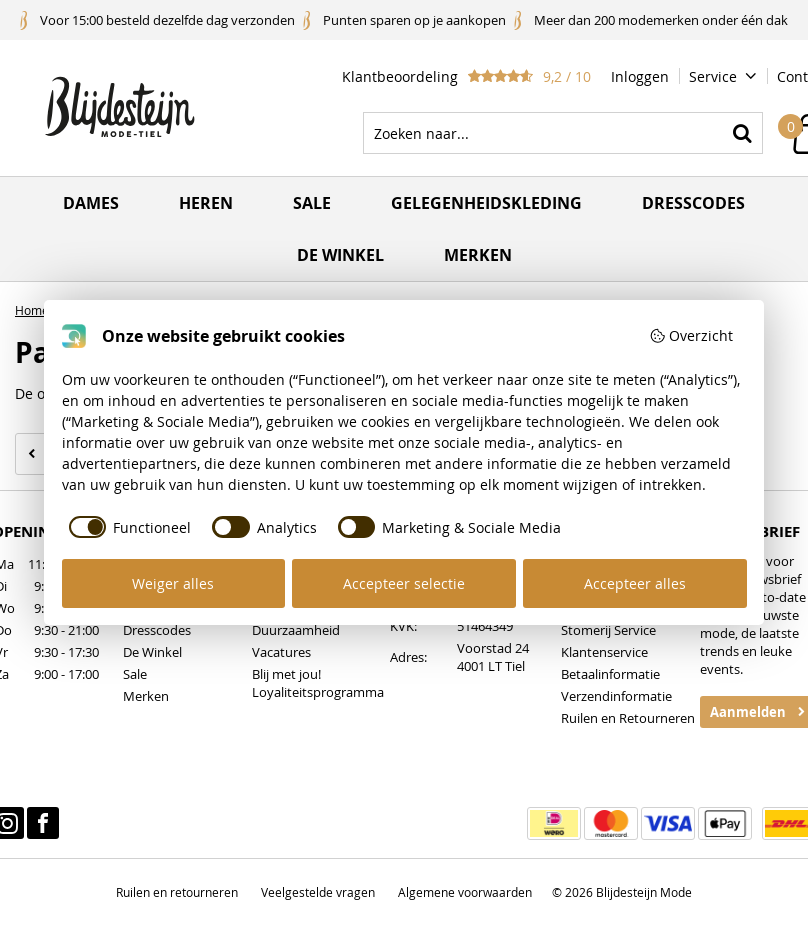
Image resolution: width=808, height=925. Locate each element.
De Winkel (152, 652)
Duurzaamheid (296, 630)
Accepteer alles (635, 583)
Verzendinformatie (616, 696)
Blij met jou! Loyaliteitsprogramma (318, 683)
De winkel (340, 255)
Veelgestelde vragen (318, 892)
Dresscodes (693, 203)
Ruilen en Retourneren (628, 718)
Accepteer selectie (404, 583)
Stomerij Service (608, 630)
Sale (312, 203)
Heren (206, 203)
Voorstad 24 (493, 648)
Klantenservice (604, 652)
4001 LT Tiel (491, 666)
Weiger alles (173, 583)
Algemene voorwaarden (465, 892)
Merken (478, 255)
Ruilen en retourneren (177, 892)
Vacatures (281, 652)
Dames (91, 203)
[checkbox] (127, 527)
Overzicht (691, 335)
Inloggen (640, 76)
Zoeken (742, 133)
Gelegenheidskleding (486, 203)
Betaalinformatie (610, 674)
